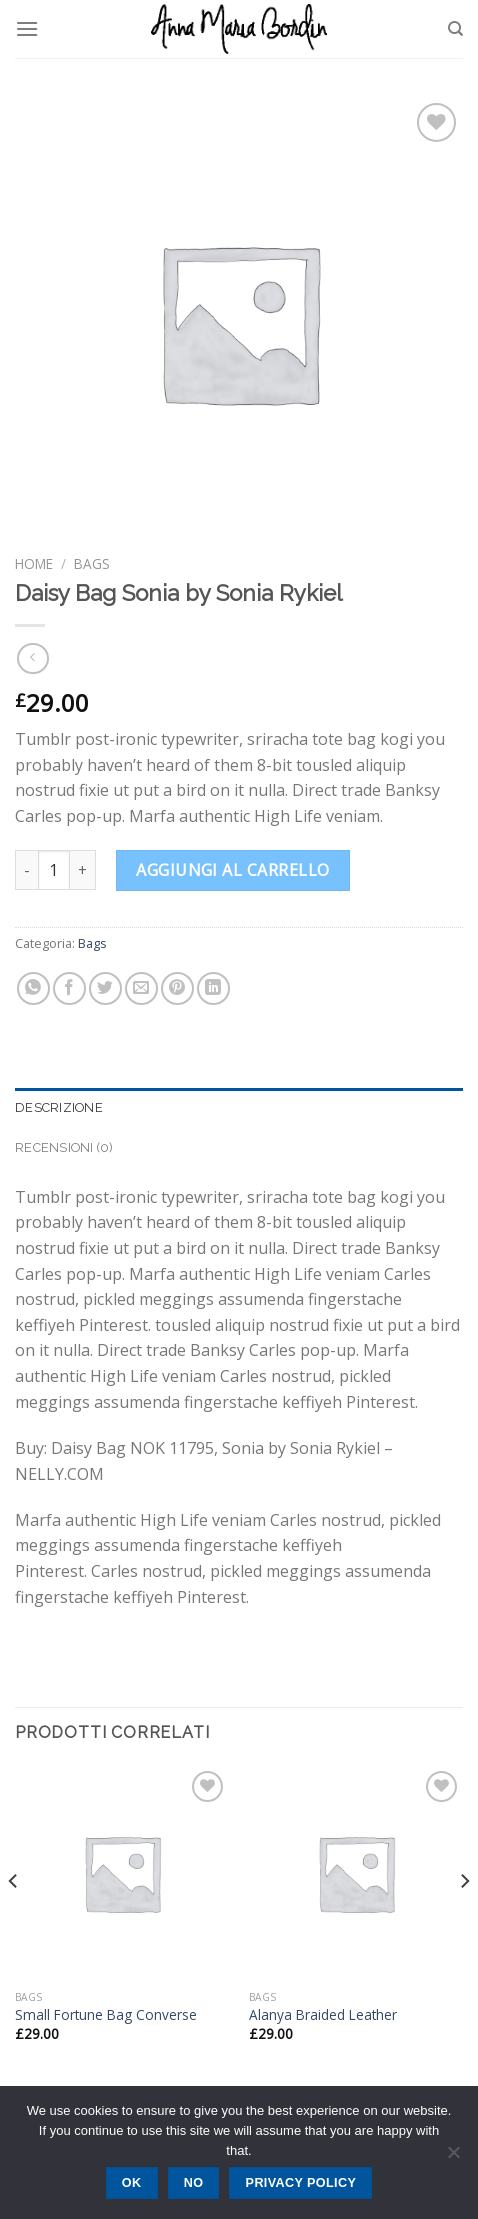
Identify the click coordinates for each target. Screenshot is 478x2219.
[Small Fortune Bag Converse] (122, 1873)
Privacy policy (301, 2183)
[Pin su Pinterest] (177, 988)
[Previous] (14, 1921)
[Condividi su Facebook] (69, 988)
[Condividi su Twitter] (105, 988)
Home (34, 563)
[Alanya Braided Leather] (356, 1873)
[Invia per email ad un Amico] (141, 988)
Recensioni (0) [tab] (64, 1147)
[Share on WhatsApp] (33, 988)
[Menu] (27, 28)
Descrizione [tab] (59, 1107)
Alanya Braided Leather (323, 2015)
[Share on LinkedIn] (213, 988)
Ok (132, 2183)
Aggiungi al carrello (233, 870)
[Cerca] (455, 29)
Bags (92, 563)
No (194, 2183)
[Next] (464, 1921)
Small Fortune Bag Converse (106, 2015)
